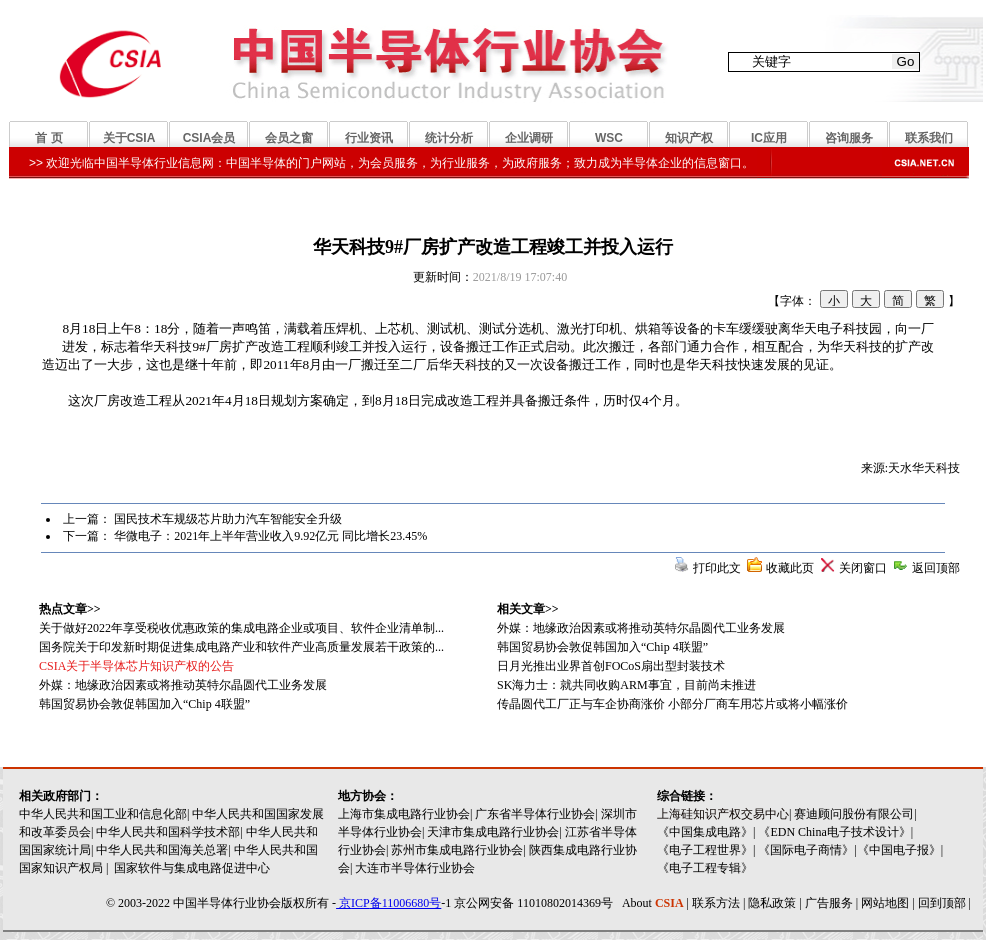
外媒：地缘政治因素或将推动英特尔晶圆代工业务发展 (641, 628)
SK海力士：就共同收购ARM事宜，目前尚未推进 (626, 685)
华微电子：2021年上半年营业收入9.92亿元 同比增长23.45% (270, 536)
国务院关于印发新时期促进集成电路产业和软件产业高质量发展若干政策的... (241, 647)
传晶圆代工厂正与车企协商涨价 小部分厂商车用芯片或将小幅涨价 (672, 704)
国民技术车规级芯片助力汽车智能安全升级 (228, 519)
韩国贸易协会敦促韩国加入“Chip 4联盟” (602, 647)
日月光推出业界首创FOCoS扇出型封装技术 (611, 666)
